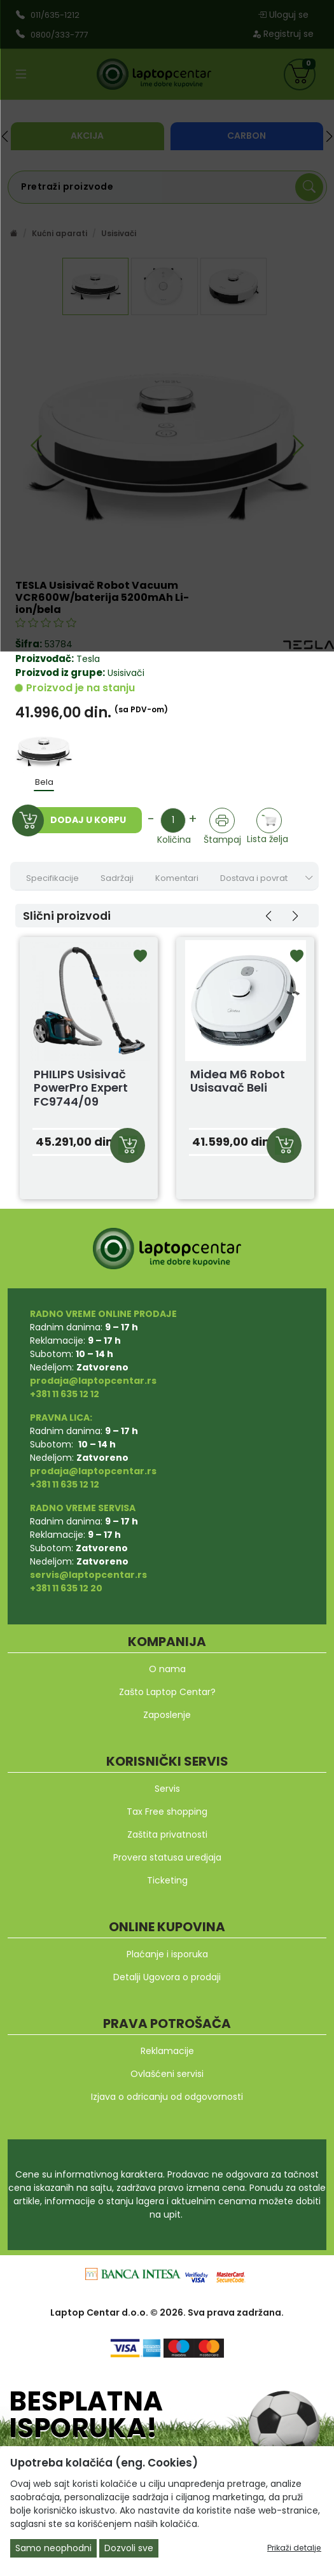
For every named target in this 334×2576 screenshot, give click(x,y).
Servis (167, 1788)
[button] (268, 916)
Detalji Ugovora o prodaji (167, 1977)
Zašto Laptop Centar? (167, 1692)
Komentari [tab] (176, 878)
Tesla (88, 658)
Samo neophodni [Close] (53, 2548)
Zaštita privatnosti (167, 1834)
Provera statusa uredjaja (167, 1857)
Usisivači (124, 672)
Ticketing (167, 1880)
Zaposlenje (167, 1714)
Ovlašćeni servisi (167, 2073)
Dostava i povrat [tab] (254, 878)
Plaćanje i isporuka (167, 1954)
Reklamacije (167, 2051)
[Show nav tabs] (309, 878)
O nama (167, 1669)
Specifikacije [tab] (52, 878)
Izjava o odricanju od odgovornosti (167, 2096)
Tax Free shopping (167, 1811)
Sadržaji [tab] (117, 878)
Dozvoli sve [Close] (128, 2548)
